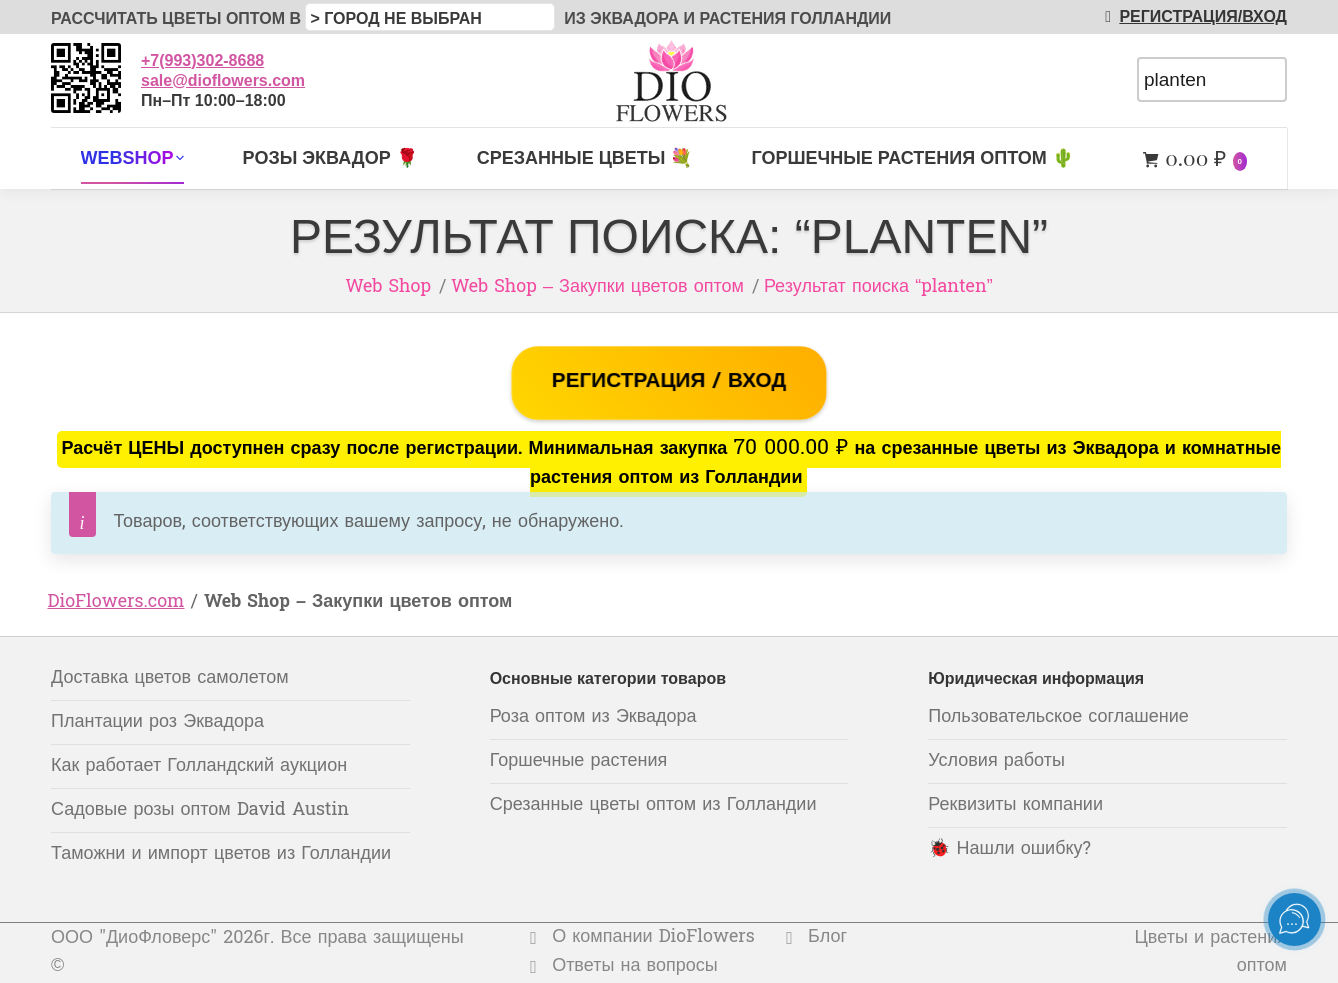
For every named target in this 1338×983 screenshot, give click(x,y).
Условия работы (996, 761)
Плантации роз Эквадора (157, 722)
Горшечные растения (579, 761)
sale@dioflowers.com (223, 80)
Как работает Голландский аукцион (199, 766)
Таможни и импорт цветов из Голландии (221, 854)
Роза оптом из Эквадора (593, 717)
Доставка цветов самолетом (170, 678)
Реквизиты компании (1015, 805)
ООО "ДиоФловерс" (134, 938)
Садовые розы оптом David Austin (200, 810)
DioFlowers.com (116, 602)
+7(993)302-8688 (202, 60)
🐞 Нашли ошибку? (1009, 849)
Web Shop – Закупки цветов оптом (597, 287)
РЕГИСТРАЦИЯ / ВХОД (669, 382)
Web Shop (388, 287)
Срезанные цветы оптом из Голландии (653, 805)
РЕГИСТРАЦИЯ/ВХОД (1192, 16)
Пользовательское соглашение (1058, 717)
